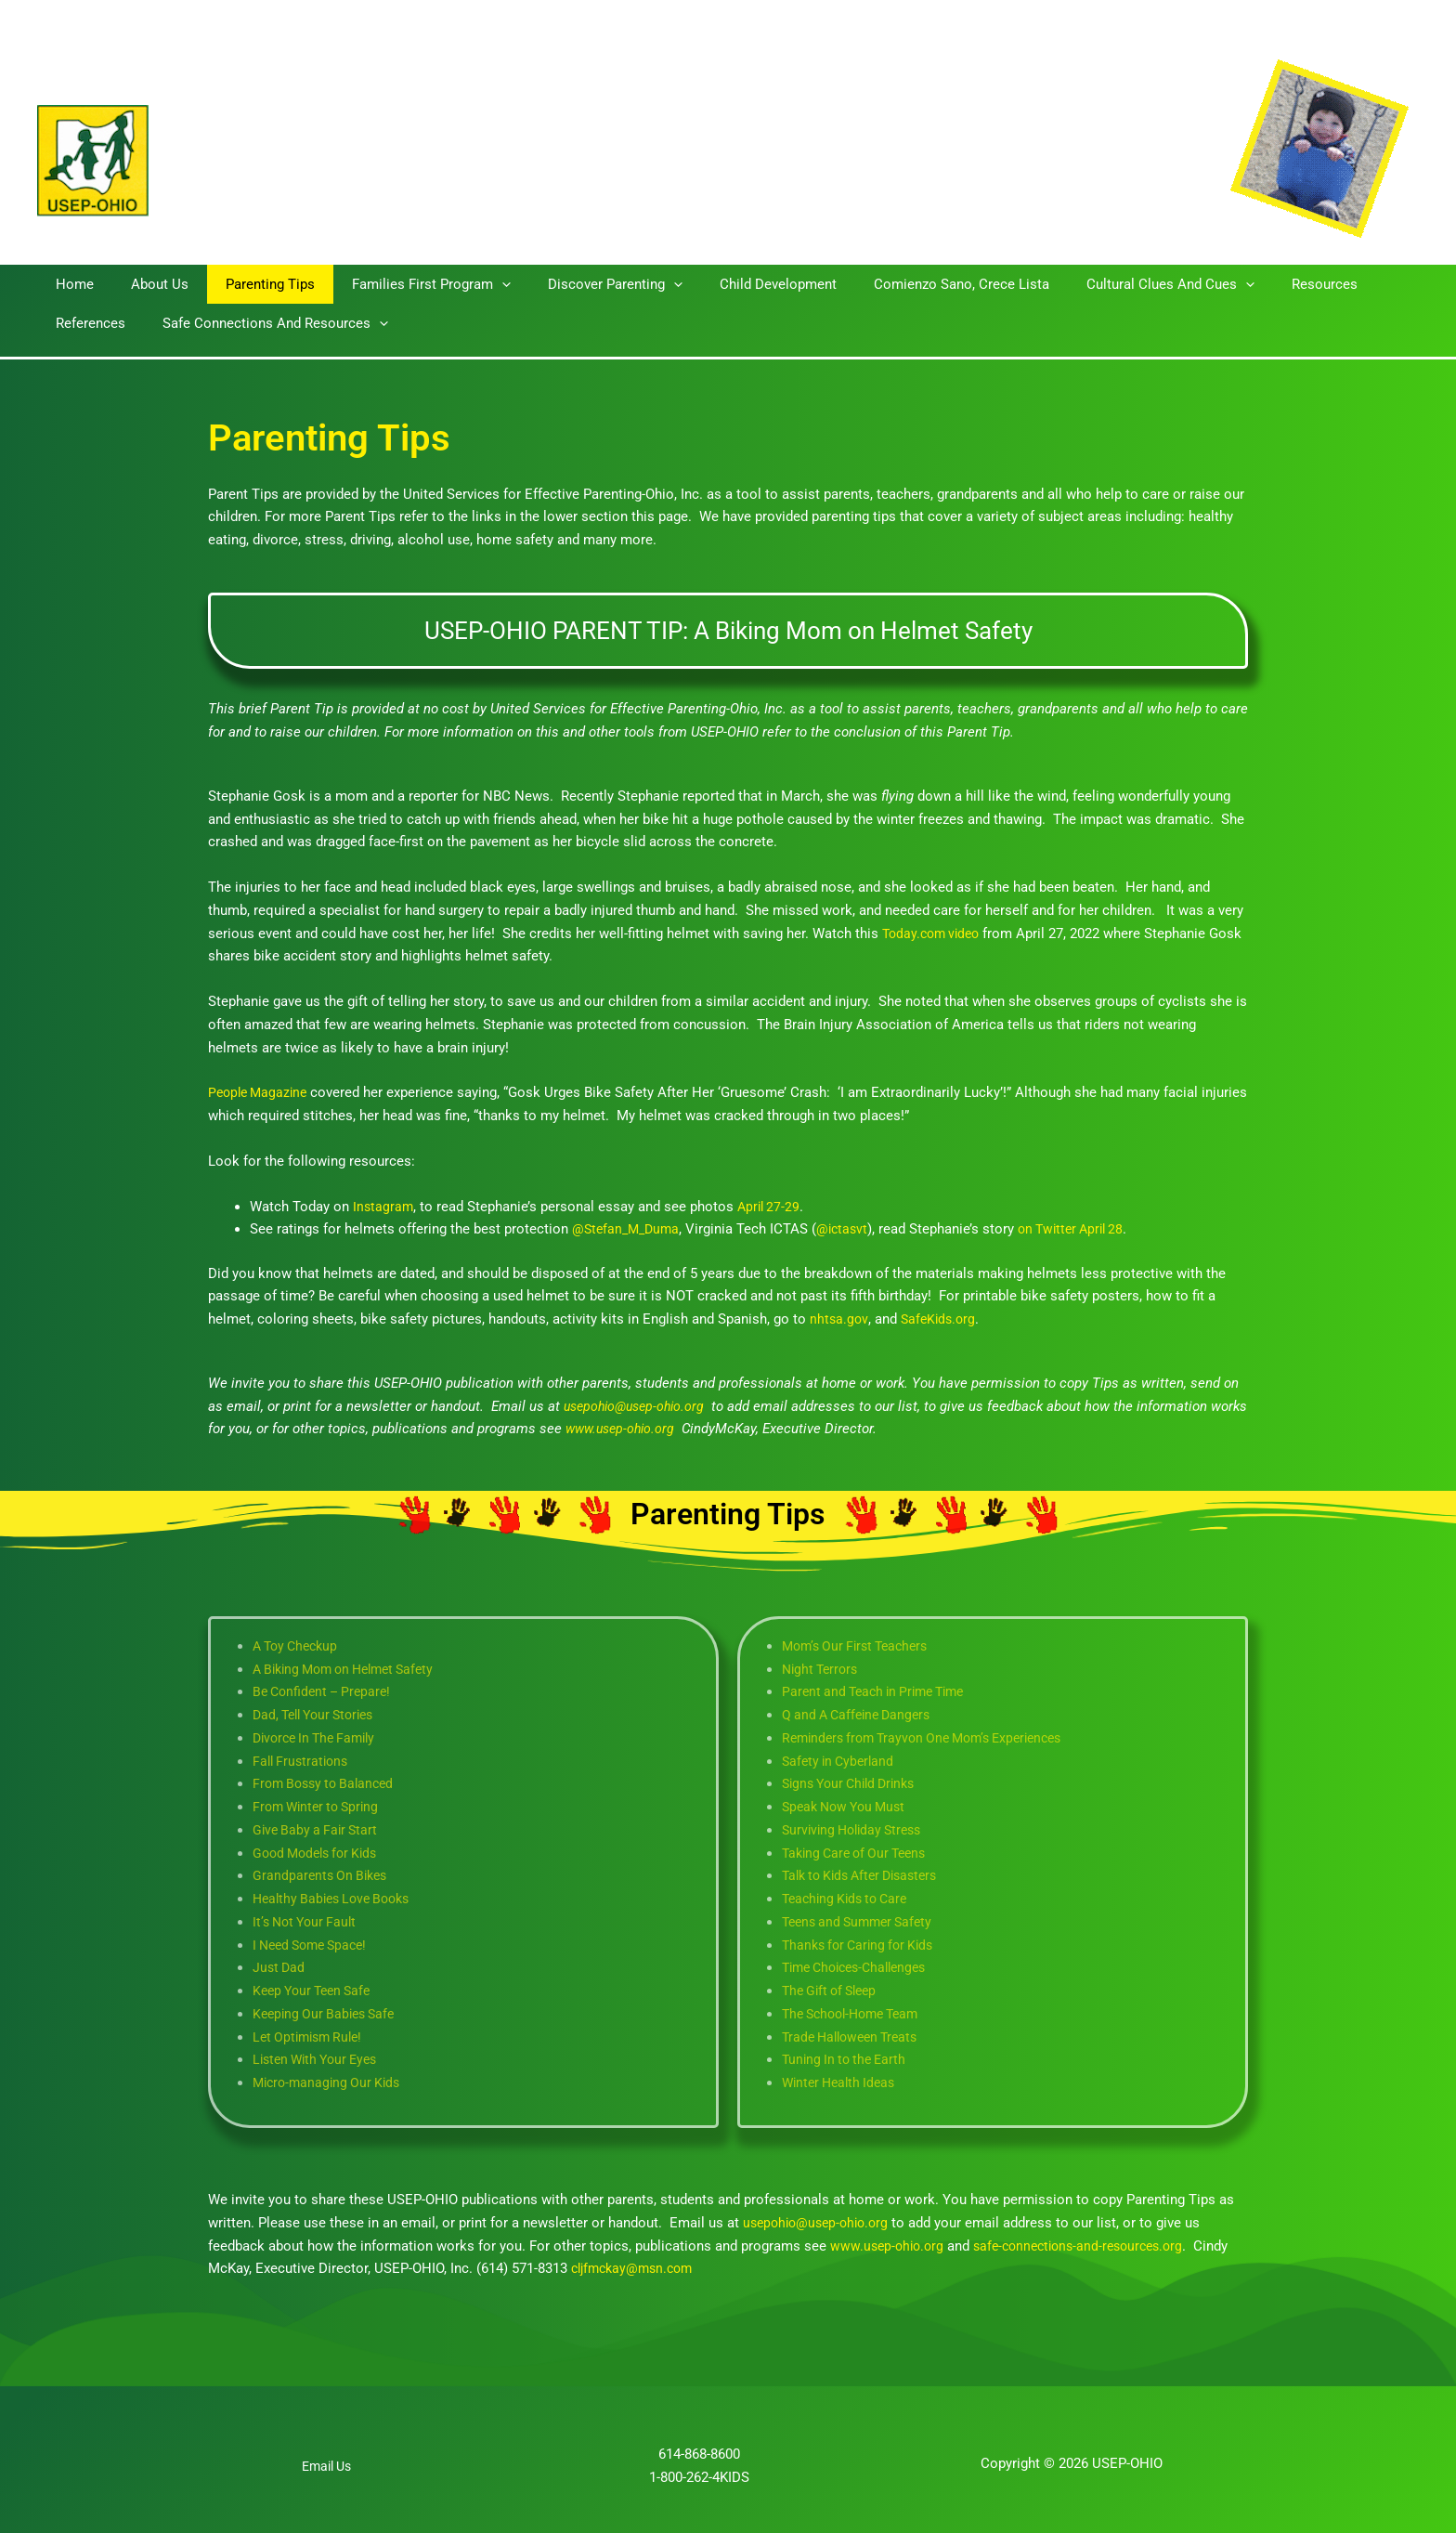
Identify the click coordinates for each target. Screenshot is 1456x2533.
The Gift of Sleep (834, 1990)
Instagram (384, 1206)
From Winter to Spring (320, 1806)
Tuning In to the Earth (848, 2059)
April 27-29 (772, 1206)
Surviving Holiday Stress (857, 1829)
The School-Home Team (857, 2013)
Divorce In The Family (319, 1738)
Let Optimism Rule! (311, 2037)
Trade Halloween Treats (855, 2037)
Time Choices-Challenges (861, 1967)
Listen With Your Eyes (320, 2059)
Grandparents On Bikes (323, 1875)
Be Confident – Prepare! (328, 1691)
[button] (469, 284)
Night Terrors (823, 1669)
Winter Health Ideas (843, 2082)
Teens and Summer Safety (862, 1921)
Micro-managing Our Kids (331, 2082)
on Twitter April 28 (1084, 1229)
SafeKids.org (941, 1319)
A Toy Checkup (299, 1646)
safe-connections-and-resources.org (1090, 2246)
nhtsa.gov (839, 1319)
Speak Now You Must (849, 1806)
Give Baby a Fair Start (320, 1829)
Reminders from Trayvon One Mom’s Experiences (933, 1738)
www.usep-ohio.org (889, 2246)
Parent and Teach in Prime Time (880, 1691)
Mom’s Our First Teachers (861, 1646)
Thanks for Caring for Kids (863, 1945)
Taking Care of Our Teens (860, 1853)
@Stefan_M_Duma (628, 1229)
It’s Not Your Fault (308, 1921)
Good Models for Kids (320, 1853)
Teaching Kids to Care (849, 1898)
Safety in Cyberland (841, 1761)
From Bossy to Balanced (328, 1783)
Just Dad (280, 1967)
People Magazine (261, 1092)
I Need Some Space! (315, 1945)
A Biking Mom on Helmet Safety (352, 1669)
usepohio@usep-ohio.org (820, 2222)
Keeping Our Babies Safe (328, 2013)
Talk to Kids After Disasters (867, 1875)
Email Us (327, 2466)
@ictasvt (850, 1229)
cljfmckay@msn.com (636, 2268)
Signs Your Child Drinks (855, 1783)
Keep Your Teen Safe (317, 1990)
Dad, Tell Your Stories (319, 1714)
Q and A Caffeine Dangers (861, 1714)
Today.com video (934, 933)
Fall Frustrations (303, 1761)
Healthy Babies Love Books (337, 1898)
